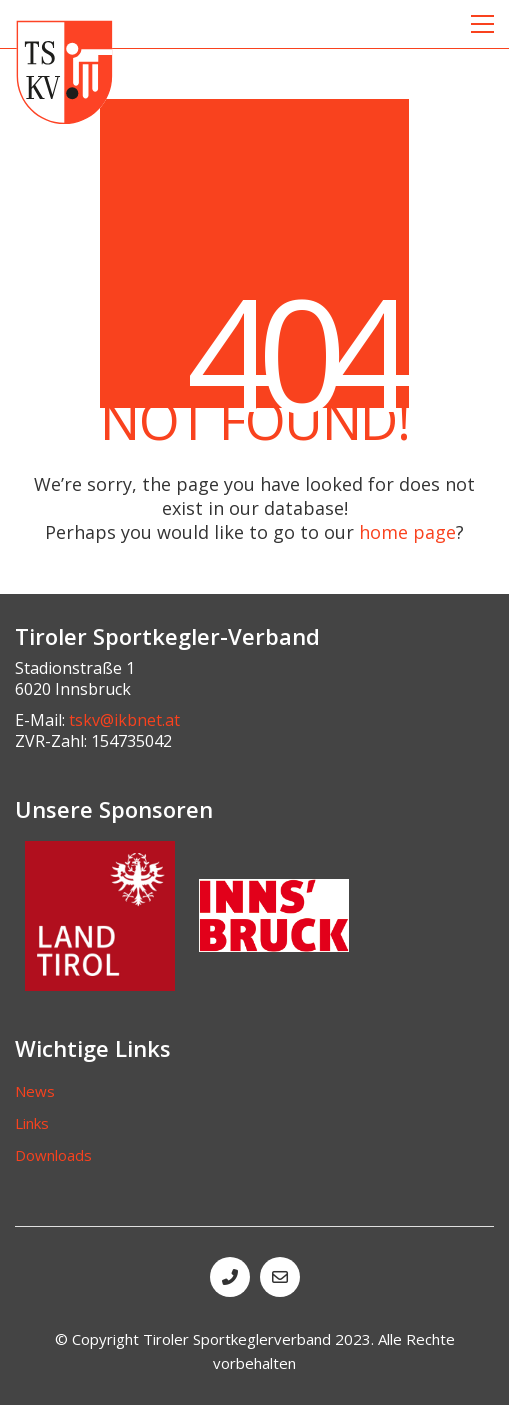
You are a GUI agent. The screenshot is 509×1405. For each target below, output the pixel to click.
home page (407, 532)
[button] (482, 24)
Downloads (53, 1155)
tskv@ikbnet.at (124, 720)
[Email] (280, 1277)
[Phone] (230, 1277)
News (35, 1091)
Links (32, 1123)
